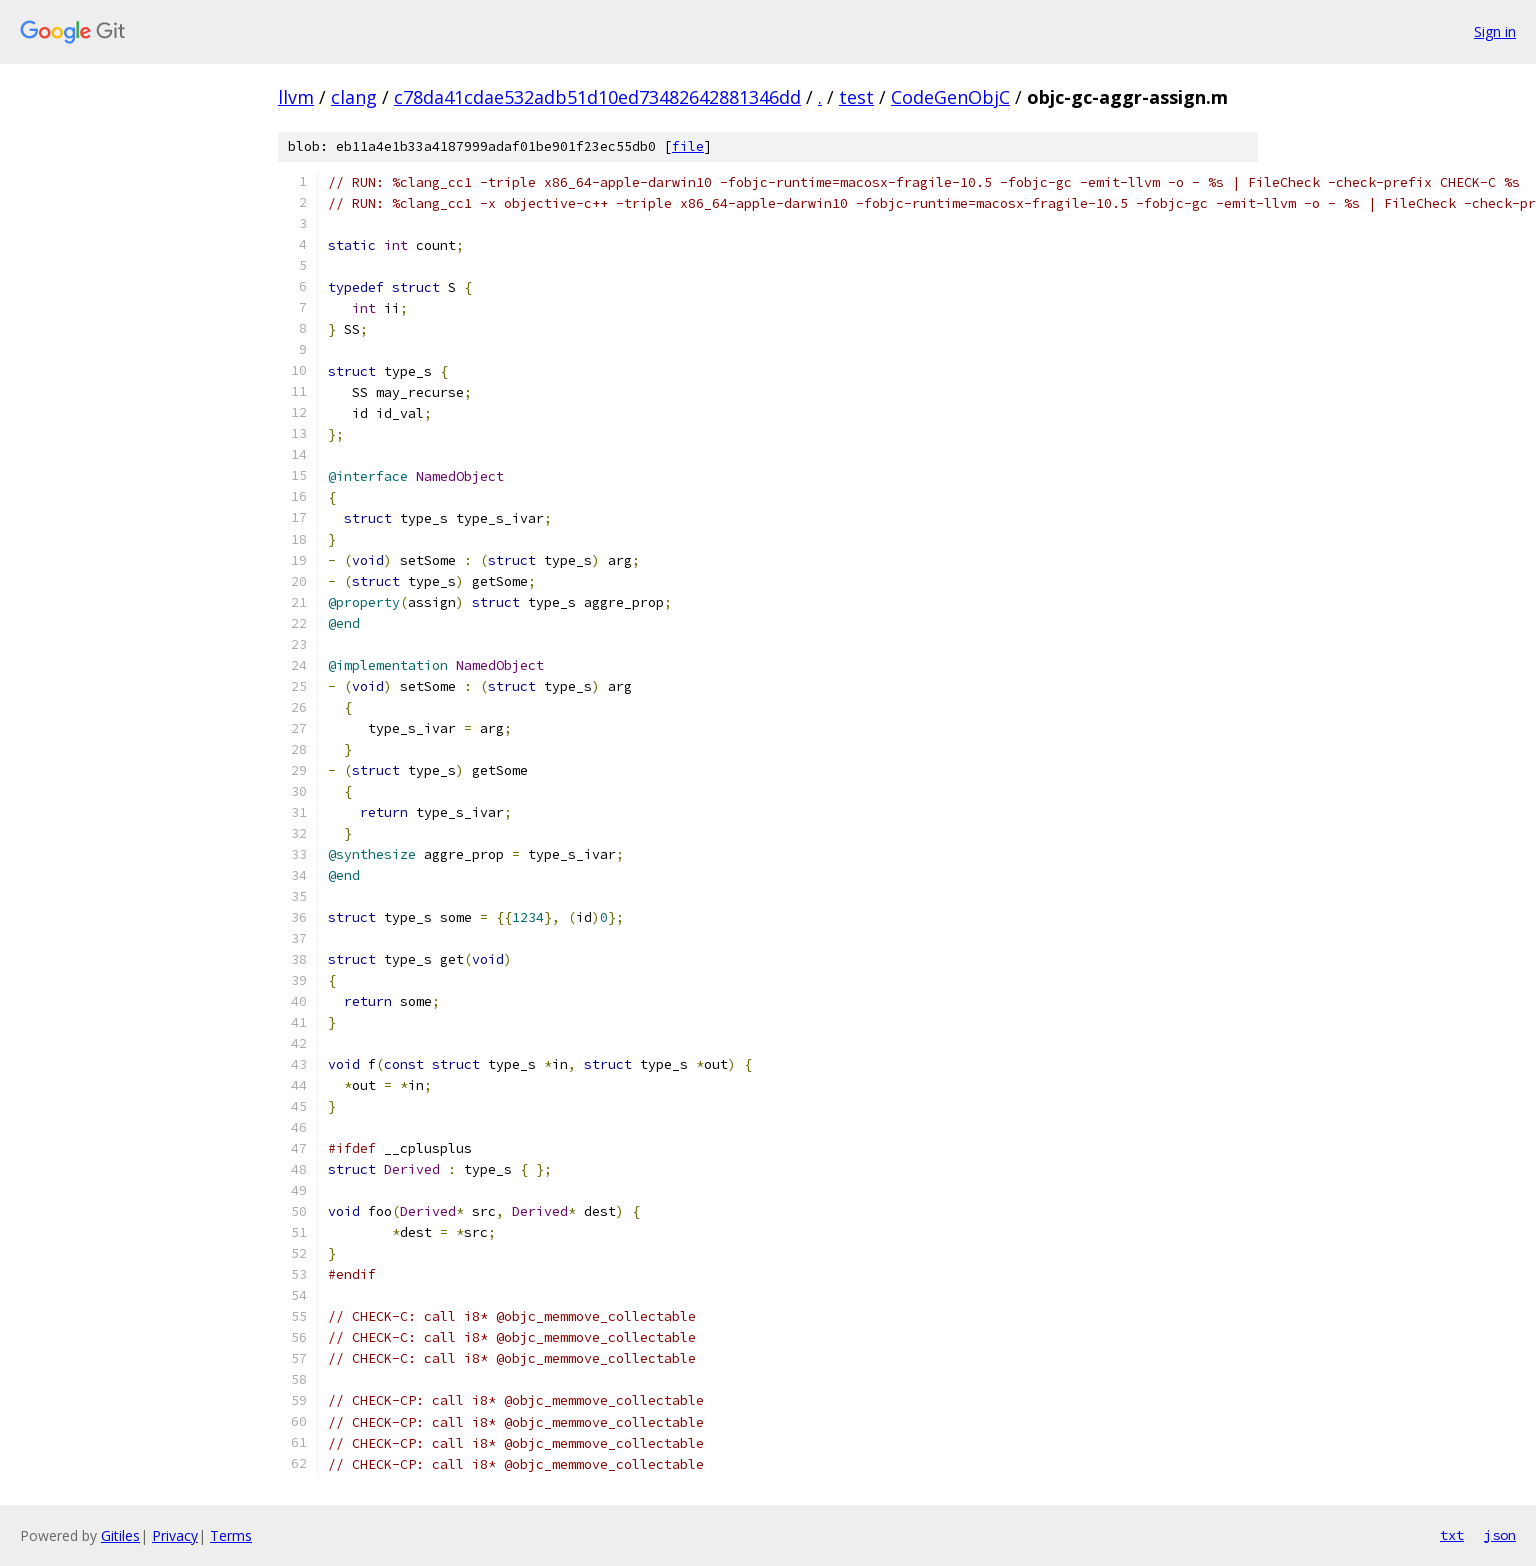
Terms (231, 1535)
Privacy (175, 1535)
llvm (296, 97)
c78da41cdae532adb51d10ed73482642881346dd (597, 97)
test (856, 97)
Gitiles (120, 1535)
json (1500, 1535)
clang (354, 97)
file (688, 146)
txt (1452, 1535)
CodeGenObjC (950, 97)
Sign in (1495, 31)
